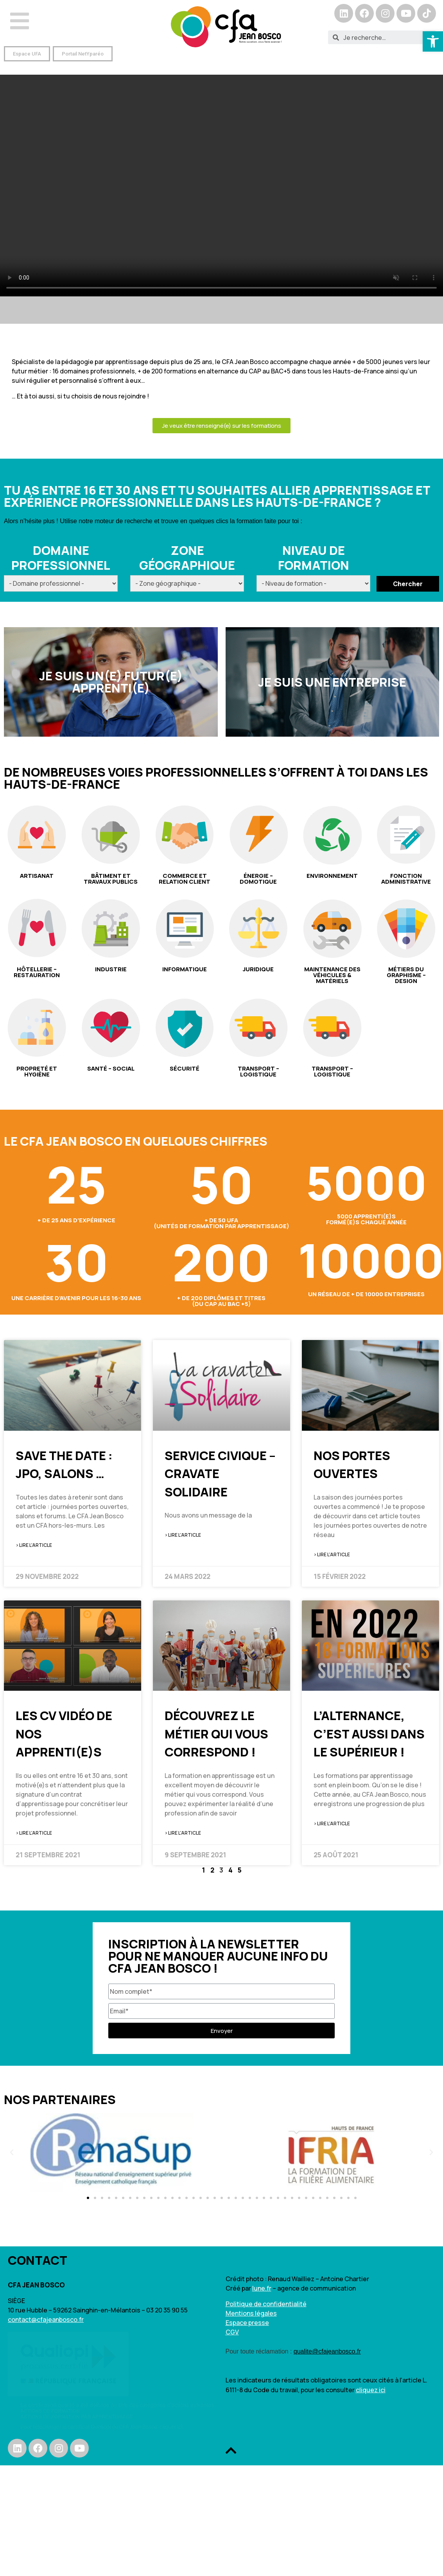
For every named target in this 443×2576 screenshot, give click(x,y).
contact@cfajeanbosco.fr (46, 2319)
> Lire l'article (34, 1545)
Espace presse (247, 2322)
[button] (27, 53)
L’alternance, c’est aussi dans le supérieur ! (369, 1733)
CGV (232, 2332)
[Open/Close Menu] (19, 21)
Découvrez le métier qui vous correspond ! (216, 1733)
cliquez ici (371, 2390)
